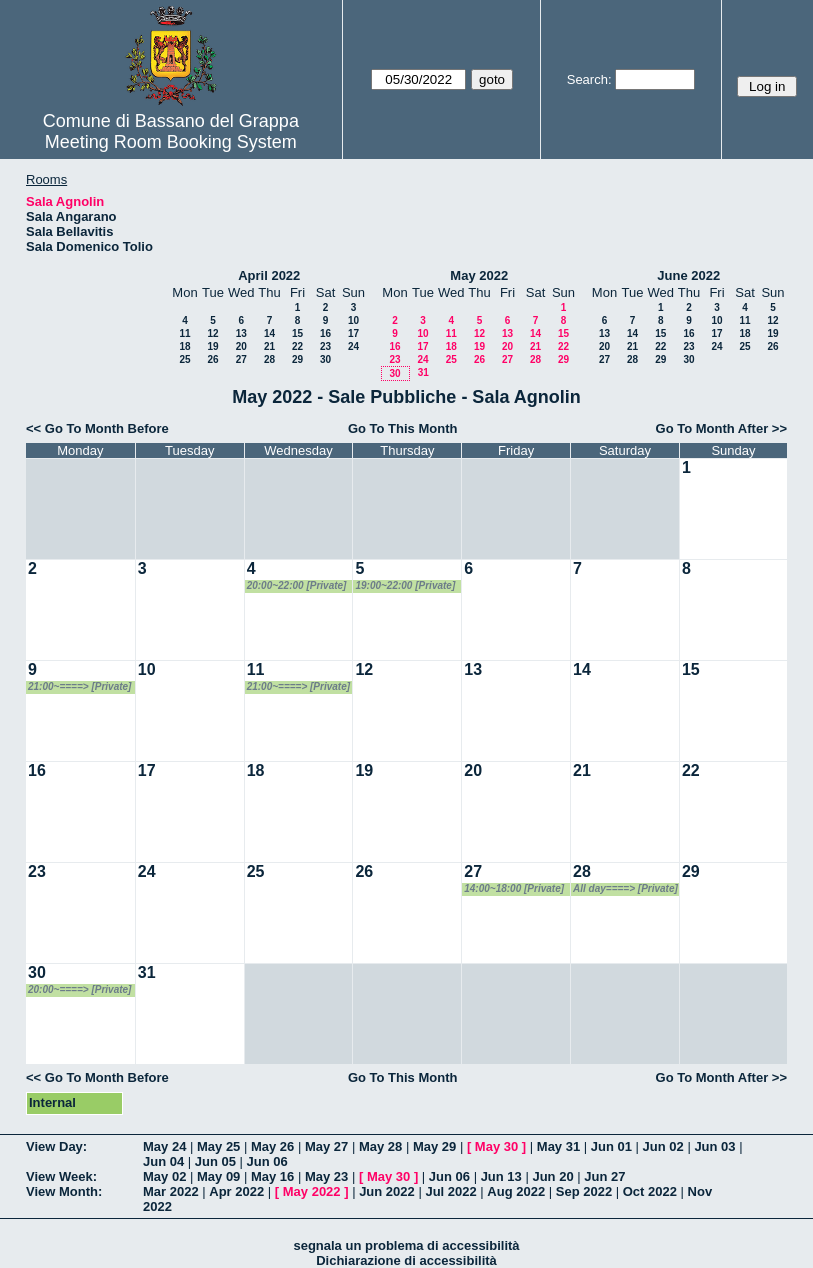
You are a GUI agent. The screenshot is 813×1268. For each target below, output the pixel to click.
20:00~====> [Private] (79, 989)
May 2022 (479, 275)
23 (325, 346)
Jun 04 (163, 1161)
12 (212, 333)
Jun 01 (611, 1146)
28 (269, 359)
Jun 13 (501, 1176)
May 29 (434, 1146)
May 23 (326, 1176)
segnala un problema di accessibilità (406, 1245)
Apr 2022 (236, 1191)
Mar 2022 (171, 1191)
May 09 (218, 1176)
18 (184, 346)
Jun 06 (267, 1161)
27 (241, 359)
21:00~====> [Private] (79, 686)
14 (269, 333)
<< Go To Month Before (97, 428)
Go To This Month (403, 428)
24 (353, 346)
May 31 (558, 1146)
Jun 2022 (387, 1191)
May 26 (272, 1146)
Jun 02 (663, 1146)
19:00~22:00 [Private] (405, 585)
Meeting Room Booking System (171, 142)
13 (241, 333)
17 (353, 333)
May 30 (496, 1146)
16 (325, 333)
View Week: (61, 1176)
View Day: (56, 1146)
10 (353, 320)
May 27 (326, 1146)
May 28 (380, 1146)
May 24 (164, 1146)
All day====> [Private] (625, 888)
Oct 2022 (650, 1191)
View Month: (64, 1191)
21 (269, 346)
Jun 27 (604, 1176)
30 (325, 359)
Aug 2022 (516, 1191)
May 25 (218, 1146)
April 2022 (269, 275)
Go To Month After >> (721, 428)
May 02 (164, 1176)
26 (212, 359)
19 (212, 346)
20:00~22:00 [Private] (297, 585)
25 (184, 359)
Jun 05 (215, 1161)
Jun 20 (552, 1176)
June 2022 (688, 275)
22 (297, 346)
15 (297, 333)
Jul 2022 (450, 1191)
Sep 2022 (584, 1191)
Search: (589, 79)
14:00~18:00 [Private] (514, 888)
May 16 (272, 1176)
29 (297, 359)
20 (241, 346)
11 (184, 333)
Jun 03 (714, 1146)
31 (423, 372)
